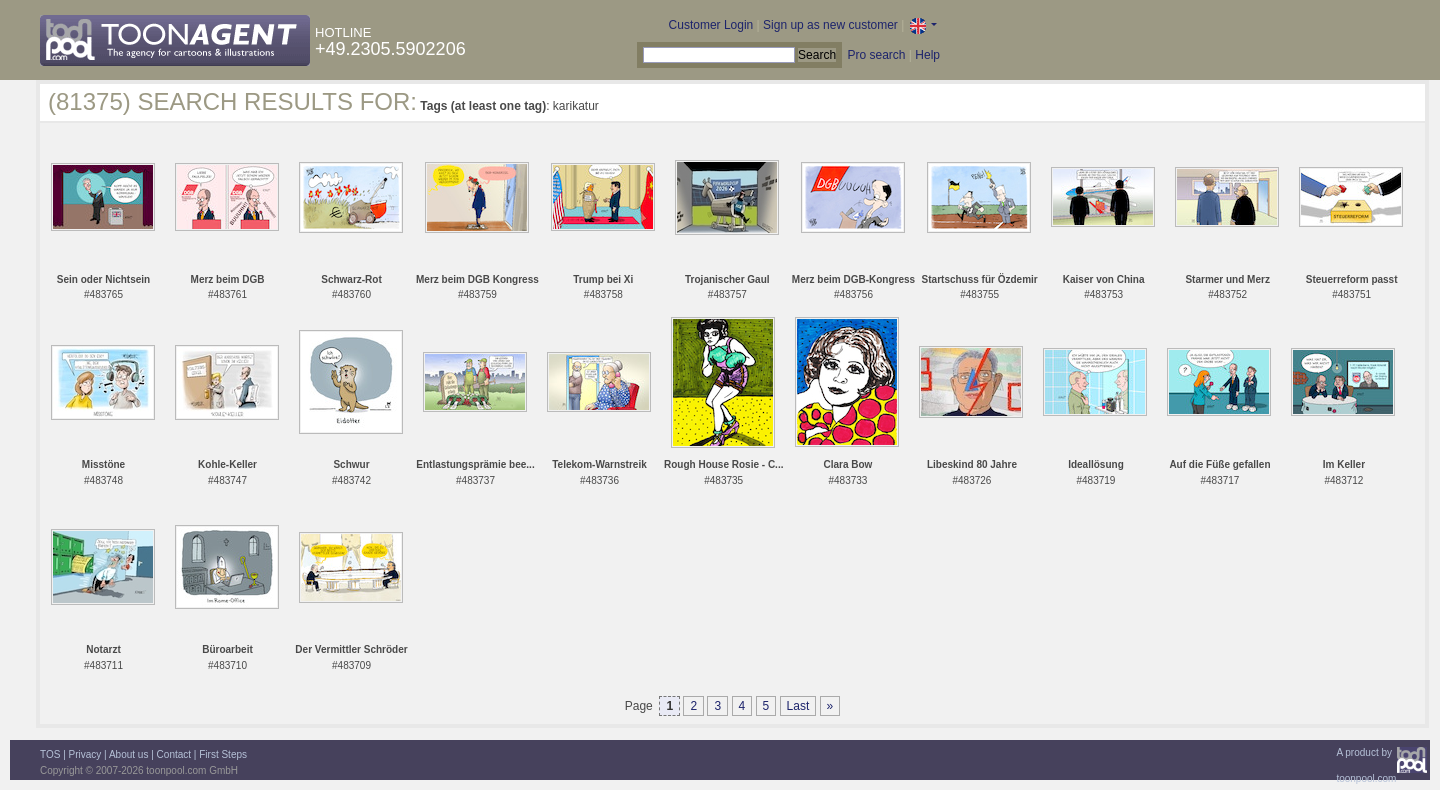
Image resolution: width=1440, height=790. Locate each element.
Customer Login (711, 25)
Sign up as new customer (830, 25)
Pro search (876, 55)
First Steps (223, 754)
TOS (50, 754)
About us (128, 754)
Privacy (85, 754)
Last (798, 706)
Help (927, 55)
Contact (174, 754)
